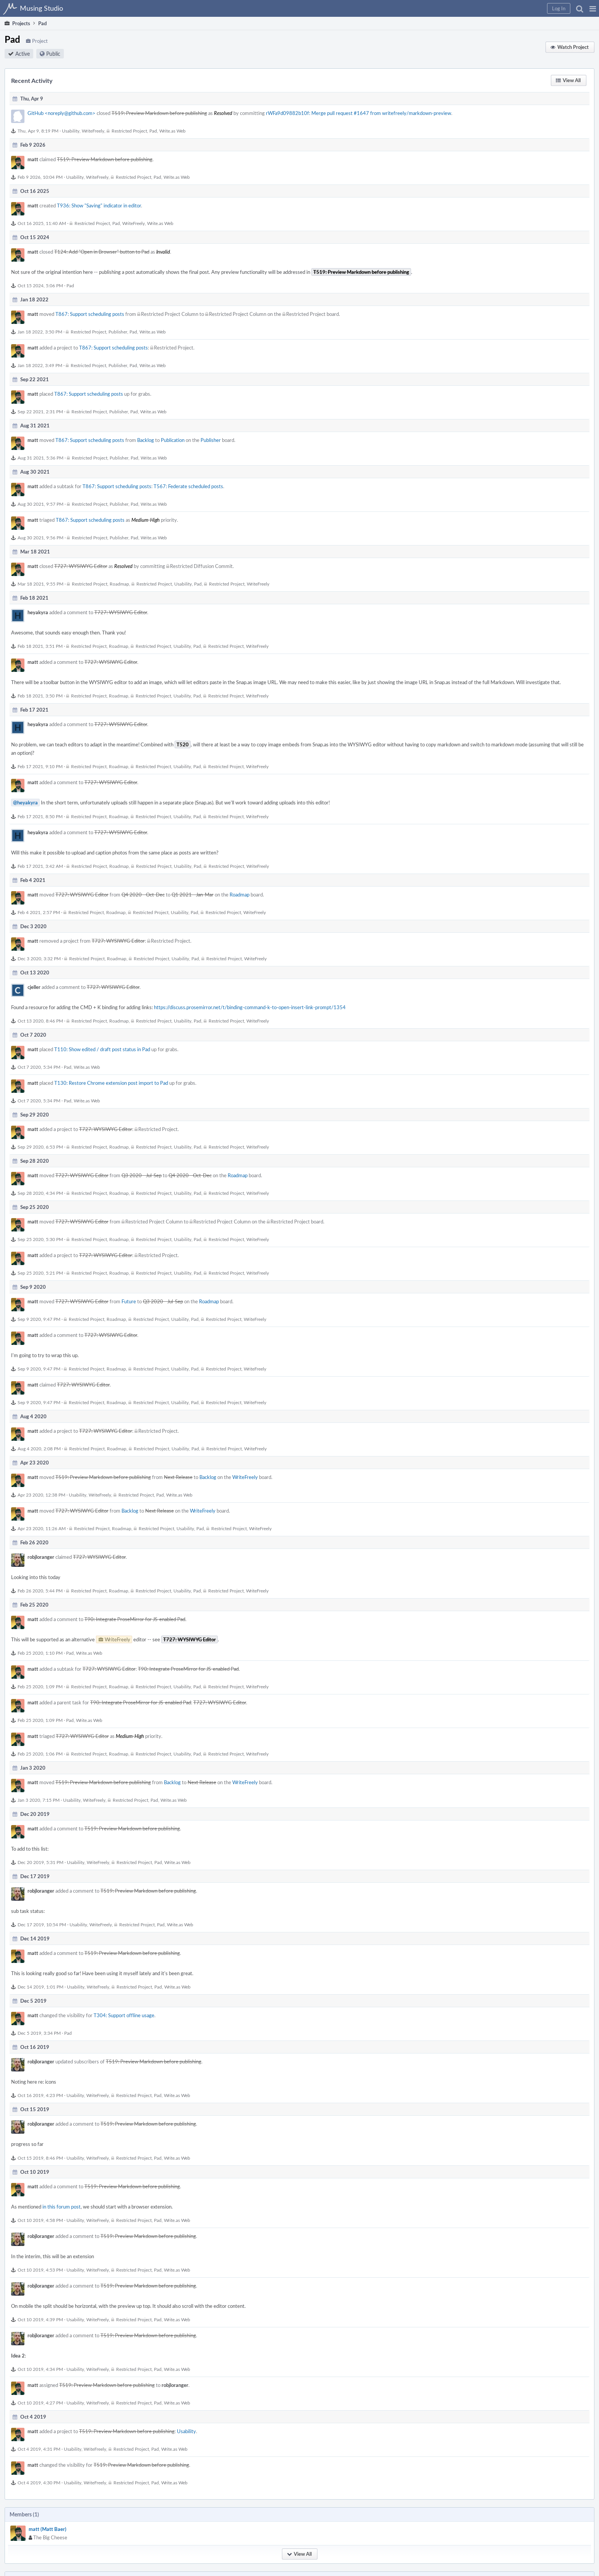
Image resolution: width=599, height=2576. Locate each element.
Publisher (117, 331)
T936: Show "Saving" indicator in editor (99, 205)
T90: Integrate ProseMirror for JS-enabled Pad (134, 1619)
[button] (592, 8)
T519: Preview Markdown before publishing (159, 113)
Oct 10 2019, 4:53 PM (40, 2270)
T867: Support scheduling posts (89, 314)
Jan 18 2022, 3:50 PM (40, 331)
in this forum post (61, 2206)
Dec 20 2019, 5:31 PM (40, 1862)
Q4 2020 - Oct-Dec (143, 894)
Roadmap (119, 584)
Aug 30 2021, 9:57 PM (40, 504)
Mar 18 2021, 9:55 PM (40, 584)
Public (53, 53)
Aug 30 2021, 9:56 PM (40, 537)
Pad (153, 131)
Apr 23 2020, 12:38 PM (41, 1495)
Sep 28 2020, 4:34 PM (40, 1193)
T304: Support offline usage (124, 2015)
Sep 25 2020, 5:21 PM (40, 1273)
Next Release (178, 1477)
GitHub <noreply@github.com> (62, 113)
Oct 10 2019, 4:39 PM (40, 2319)
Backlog (145, 440)
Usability (70, 131)
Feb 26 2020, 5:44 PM (40, 1590)
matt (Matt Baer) (47, 2529)
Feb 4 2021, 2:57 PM (39, 912)
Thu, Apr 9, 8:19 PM (38, 131)
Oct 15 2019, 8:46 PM (40, 2158)
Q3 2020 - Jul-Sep (141, 1175)
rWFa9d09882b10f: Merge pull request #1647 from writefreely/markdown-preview (358, 113)
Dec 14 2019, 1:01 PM (40, 1987)
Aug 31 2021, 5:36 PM (40, 458)
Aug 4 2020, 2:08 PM (39, 1448)
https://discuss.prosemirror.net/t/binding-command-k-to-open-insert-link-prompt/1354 (250, 1007)
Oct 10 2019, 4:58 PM (40, 2220)
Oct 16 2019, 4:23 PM (40, 2095)
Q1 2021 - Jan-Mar (193, 894)
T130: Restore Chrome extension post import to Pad (111, 1082)
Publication (173, 440)
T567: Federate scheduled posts (188, 486)
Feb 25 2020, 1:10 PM (40, 1653)
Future (128, 1301)
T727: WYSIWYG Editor (80, 566)
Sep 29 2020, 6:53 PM (40, 1147)
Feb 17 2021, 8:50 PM (40, 816)
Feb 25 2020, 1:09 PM (40, 1686)
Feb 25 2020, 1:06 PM (40, 1754)
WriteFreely (93, 131)
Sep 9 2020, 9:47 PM (39, 1319)
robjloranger (41, 1556)
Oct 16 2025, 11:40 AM (42, 223)
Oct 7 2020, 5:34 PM (39, 1067)
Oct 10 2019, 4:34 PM (40, 2369)
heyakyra (38, 612)
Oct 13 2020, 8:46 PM (40, 1021)
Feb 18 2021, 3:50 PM (40, 696)
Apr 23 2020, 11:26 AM (42, 1528)
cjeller (34, 987)
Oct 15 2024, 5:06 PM (40, 285)
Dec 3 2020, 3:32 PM (39, 958)
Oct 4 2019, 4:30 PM (39, 2482)
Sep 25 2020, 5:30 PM (40, 1239)
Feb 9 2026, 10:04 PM (40, 177)
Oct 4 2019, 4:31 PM (39, 2449)
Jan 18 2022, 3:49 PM (40, 365)
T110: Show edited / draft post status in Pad (102, 1049)
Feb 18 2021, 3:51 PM (40, 646)
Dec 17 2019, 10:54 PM (42, 1924)
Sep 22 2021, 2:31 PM (40, 411)
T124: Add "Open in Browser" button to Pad (101, 251)
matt (33, 159)
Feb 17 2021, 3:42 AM (40, 866)
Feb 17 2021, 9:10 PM (40, 766)
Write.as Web (172, 131)
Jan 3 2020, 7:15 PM (39, 1800)
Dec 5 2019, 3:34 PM (39, 2033)
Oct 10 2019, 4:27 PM (40, 2403)
